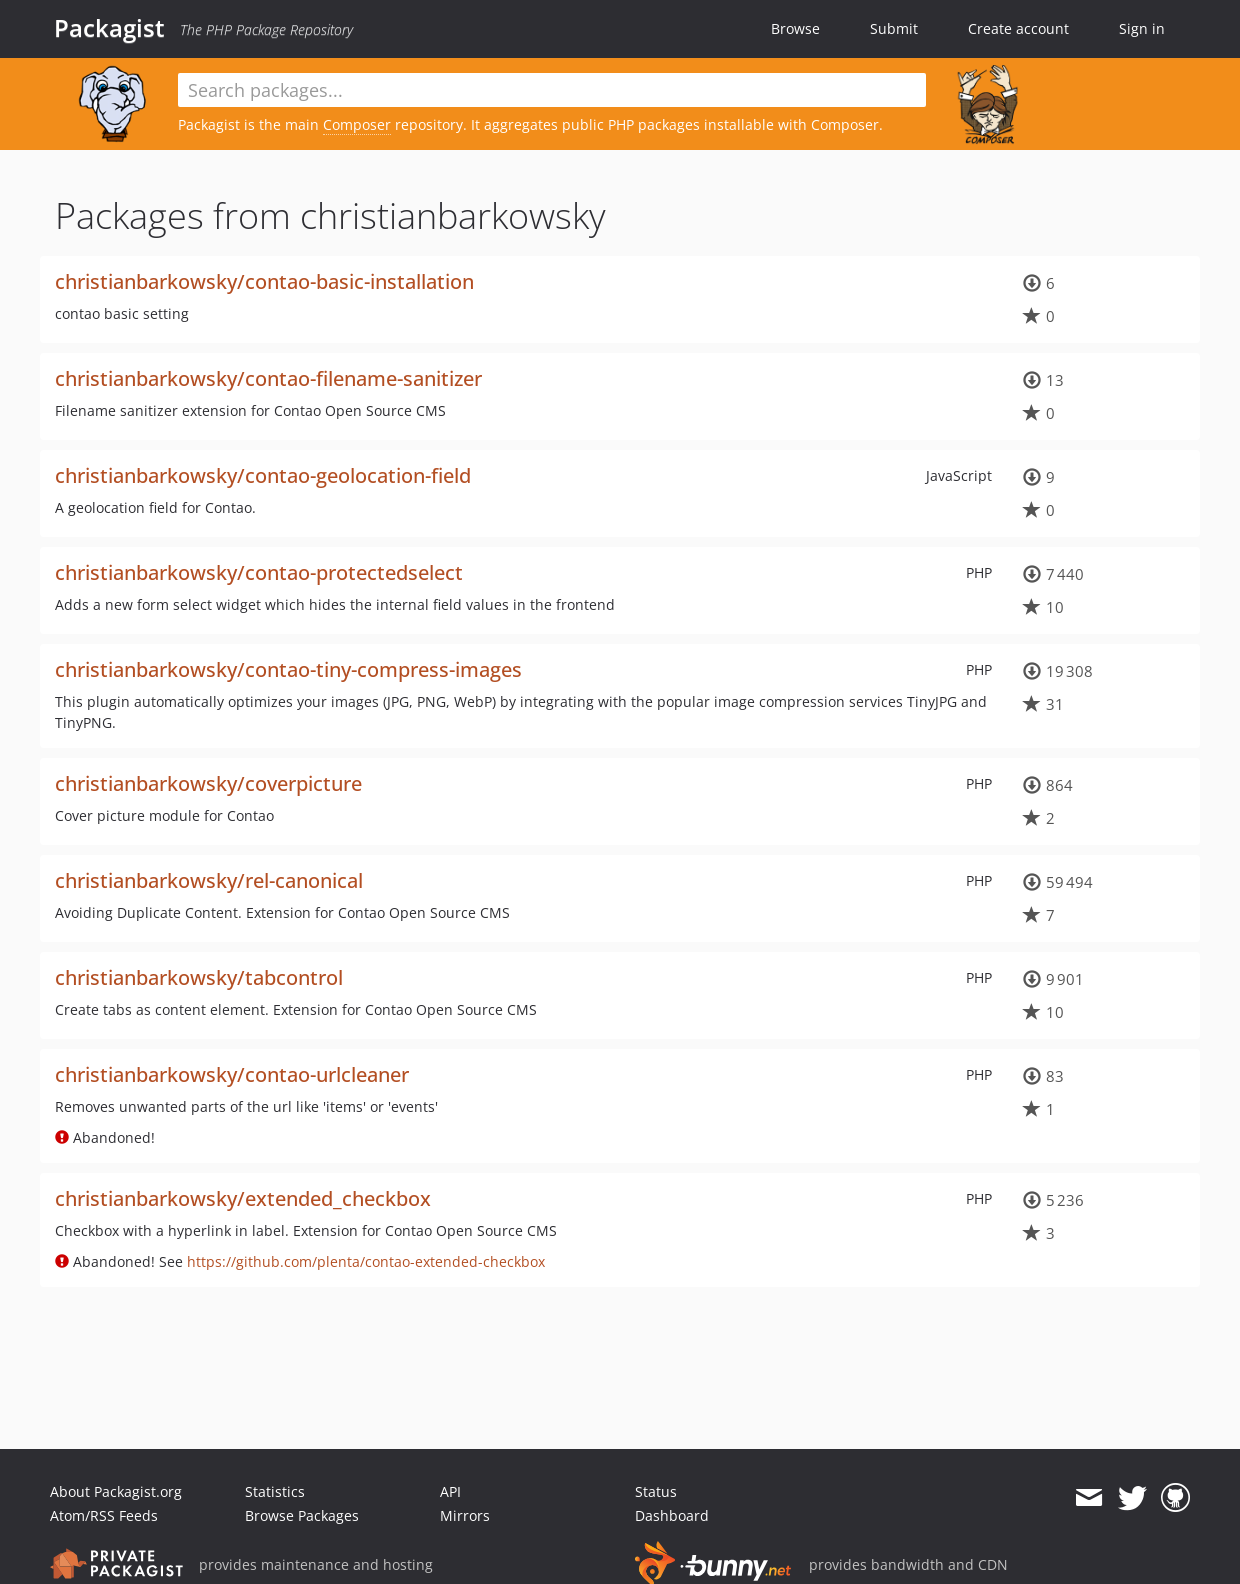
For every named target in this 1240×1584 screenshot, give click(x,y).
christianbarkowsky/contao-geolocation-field (263, 475)
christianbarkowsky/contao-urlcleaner (232, 1074)
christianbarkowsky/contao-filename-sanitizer (268, 378)
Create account (1018, 28)
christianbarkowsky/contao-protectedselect (259, 572)
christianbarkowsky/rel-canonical (209, 880)
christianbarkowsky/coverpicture (208, 783)
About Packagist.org (116, 1491)
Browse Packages (302, 1515)
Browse (795, 28)
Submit (894, 28)
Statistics (275, 1491)
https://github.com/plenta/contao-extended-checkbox (366, 1261)
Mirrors (465, 1515)
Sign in (1142, 28)
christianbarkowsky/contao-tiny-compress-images (288, 669)
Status (656, 1491)
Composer (357, 124)
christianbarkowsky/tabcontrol (199, 977)
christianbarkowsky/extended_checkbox (243, 1198)
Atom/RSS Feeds (104, 1515)
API (450, 1491)
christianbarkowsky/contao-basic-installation (264, 281)
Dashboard (672, 1515)
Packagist (109, 28)
